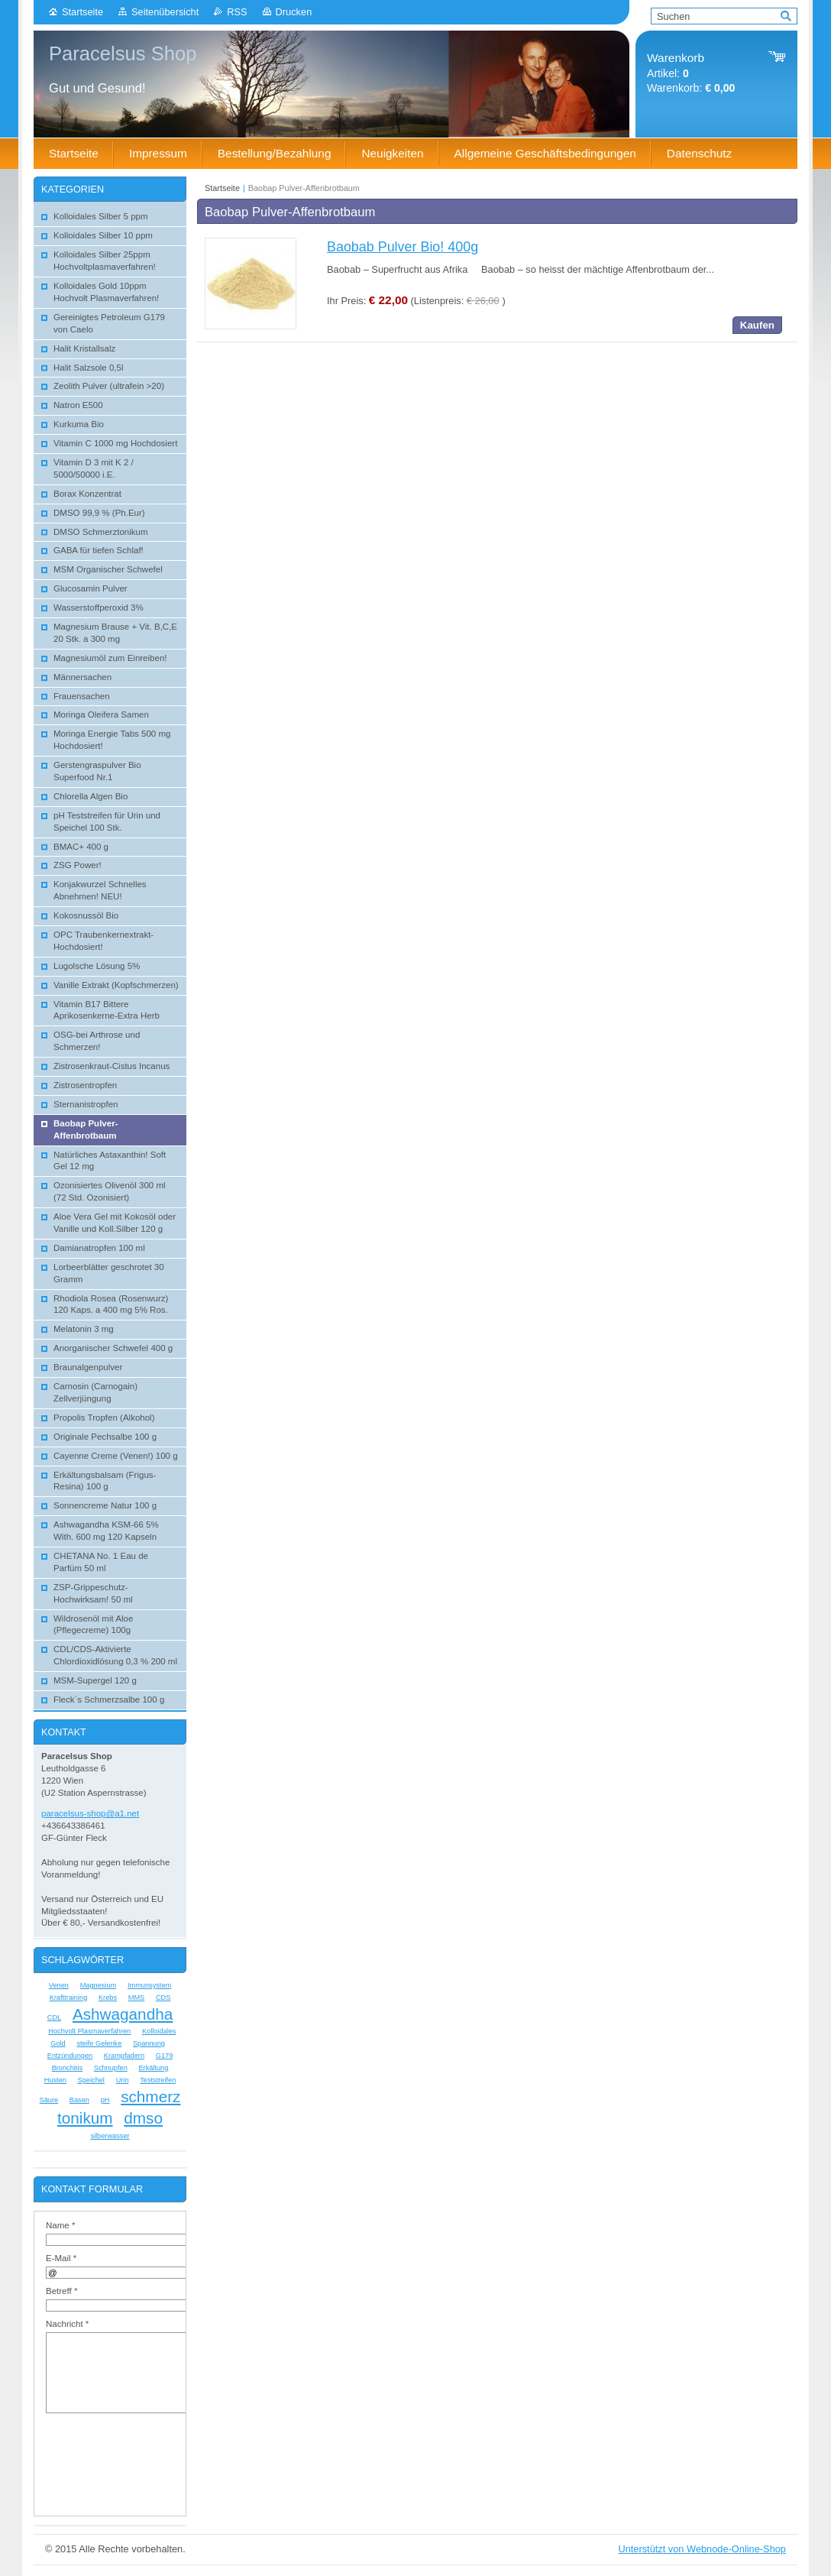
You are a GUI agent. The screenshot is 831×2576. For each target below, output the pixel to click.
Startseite (82, 12)
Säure (49, 2100)
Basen (79, 2100)
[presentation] (154, 2457)
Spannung (149, 2043)
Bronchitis (67, 2068)
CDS (163, 1997)
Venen (59, 1985)
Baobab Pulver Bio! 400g (402, 246)
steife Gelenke (98, 2043)
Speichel (91, 2080)
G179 (164, 2055)
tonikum (85, 2118)
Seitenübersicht (165, 12)
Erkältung (153, 2068)
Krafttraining (69, 1997)
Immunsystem (149, 1985)
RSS (237, 12)
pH (105, 2100)
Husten (55, 2080)
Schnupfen (111, 2068)
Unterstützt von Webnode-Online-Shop (702, 2549)
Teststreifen (158, 2080)
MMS (136, 1997)
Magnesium (98, 1985)
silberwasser (109, 2136)
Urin (122, 2080)
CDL (54, 2017)
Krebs (108, 1997)
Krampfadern (124, 2055)
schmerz (150, 2096)
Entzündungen (69, 2055)
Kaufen (757, 325)
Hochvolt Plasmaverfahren (89, 2031)
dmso (143, 2118)
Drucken (294, 12)
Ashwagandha (123, 2014)
